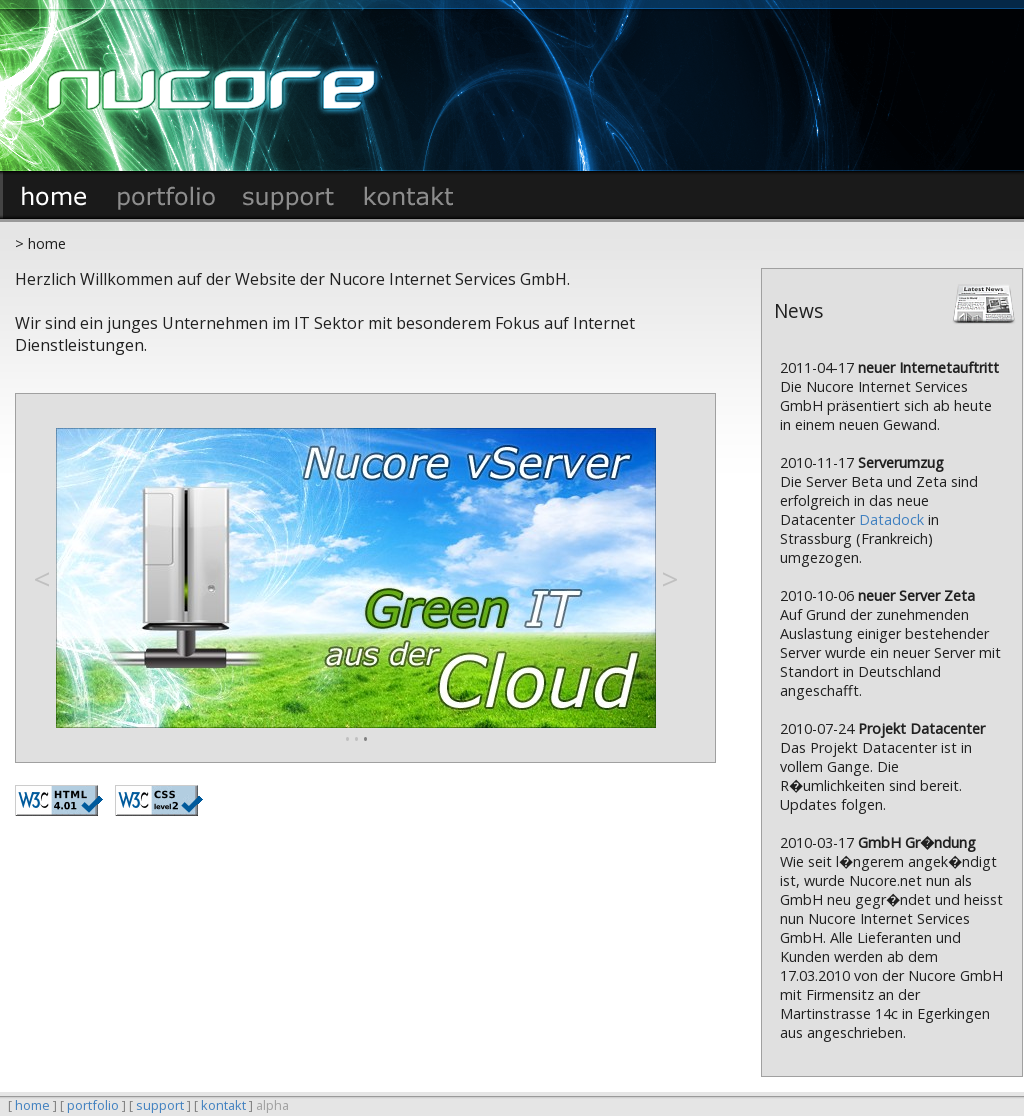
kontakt (223, 1105)
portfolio (93, 1105)
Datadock (891, 519)
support (160, 1105)
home (32, 1105)
